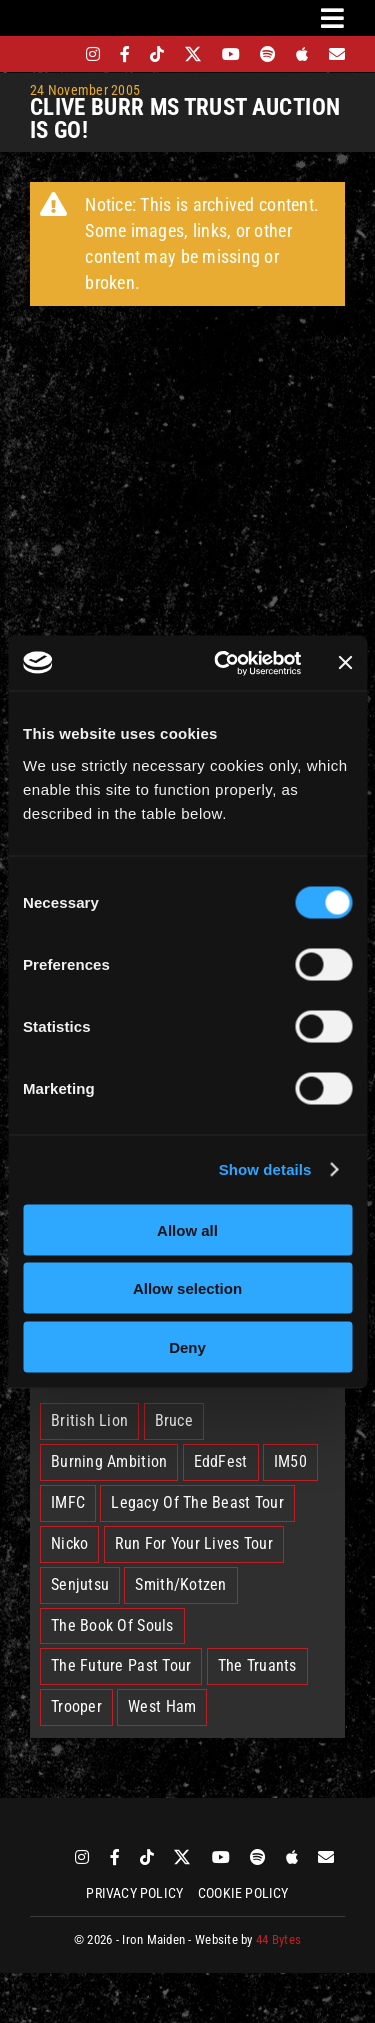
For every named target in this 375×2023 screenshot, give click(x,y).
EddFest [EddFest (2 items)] (221, 1461)
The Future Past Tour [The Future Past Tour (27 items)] (121, 1665)
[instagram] (93, 54)
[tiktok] (157, 54)
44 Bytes (278, 1939)
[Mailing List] (337, 54)
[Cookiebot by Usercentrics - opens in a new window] (223, 663)
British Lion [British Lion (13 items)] (89, 1420)
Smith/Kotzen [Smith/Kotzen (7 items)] (180, 1584)
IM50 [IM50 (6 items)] (290, 1461)
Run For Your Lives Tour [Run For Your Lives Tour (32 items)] (194, 1543)
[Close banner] (345, 663)
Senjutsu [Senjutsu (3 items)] (80, 1584)
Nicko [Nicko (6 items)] (69, 1543)
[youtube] (231, 54)
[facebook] (125, 54)
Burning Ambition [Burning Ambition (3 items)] (109, 1461)
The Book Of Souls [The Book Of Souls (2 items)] (112, 1625)
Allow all (187, 1229)
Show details (265, 1169)
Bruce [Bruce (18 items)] (174, 1420)
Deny (187, 1346)
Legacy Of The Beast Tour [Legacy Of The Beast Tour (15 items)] (197, 1502)
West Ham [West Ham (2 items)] (162, 1706)
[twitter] (193, 54)
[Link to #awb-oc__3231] (332, 18)
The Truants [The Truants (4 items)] (257, 1665)
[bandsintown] (58, 54)
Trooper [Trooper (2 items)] (76, 1706)
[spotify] (268, 54)
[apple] (302, 54)
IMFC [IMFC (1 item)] (68, 1502)
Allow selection (187, 1288)
